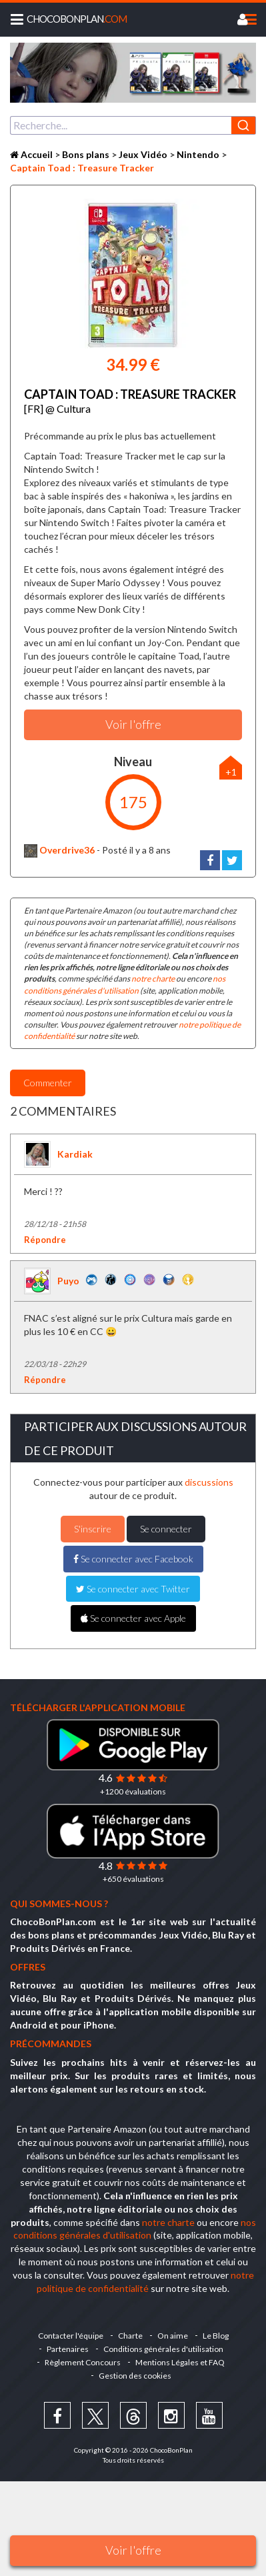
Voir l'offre (133, 2550)
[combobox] (133, 125)
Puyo (68, 1280)
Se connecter (166, 1528)
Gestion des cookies (135, 2376)
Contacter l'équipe (70, 2336)
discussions (209, 1482)
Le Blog (216, 2336)
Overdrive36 (59, 850)
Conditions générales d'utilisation (163, 2349)
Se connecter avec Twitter (133, 1588)
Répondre (45, 1239)
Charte (130, 2336)
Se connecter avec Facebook (133, 1558)
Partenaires (68, 2349)
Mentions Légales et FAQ (180, 2362)
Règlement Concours (83, 2362)
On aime (172, 2336)
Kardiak (75, 1154)
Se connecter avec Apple (133, 1618)
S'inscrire (92, 1528)
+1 (231, 772)
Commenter (47, 1082)
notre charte (153, 979)
